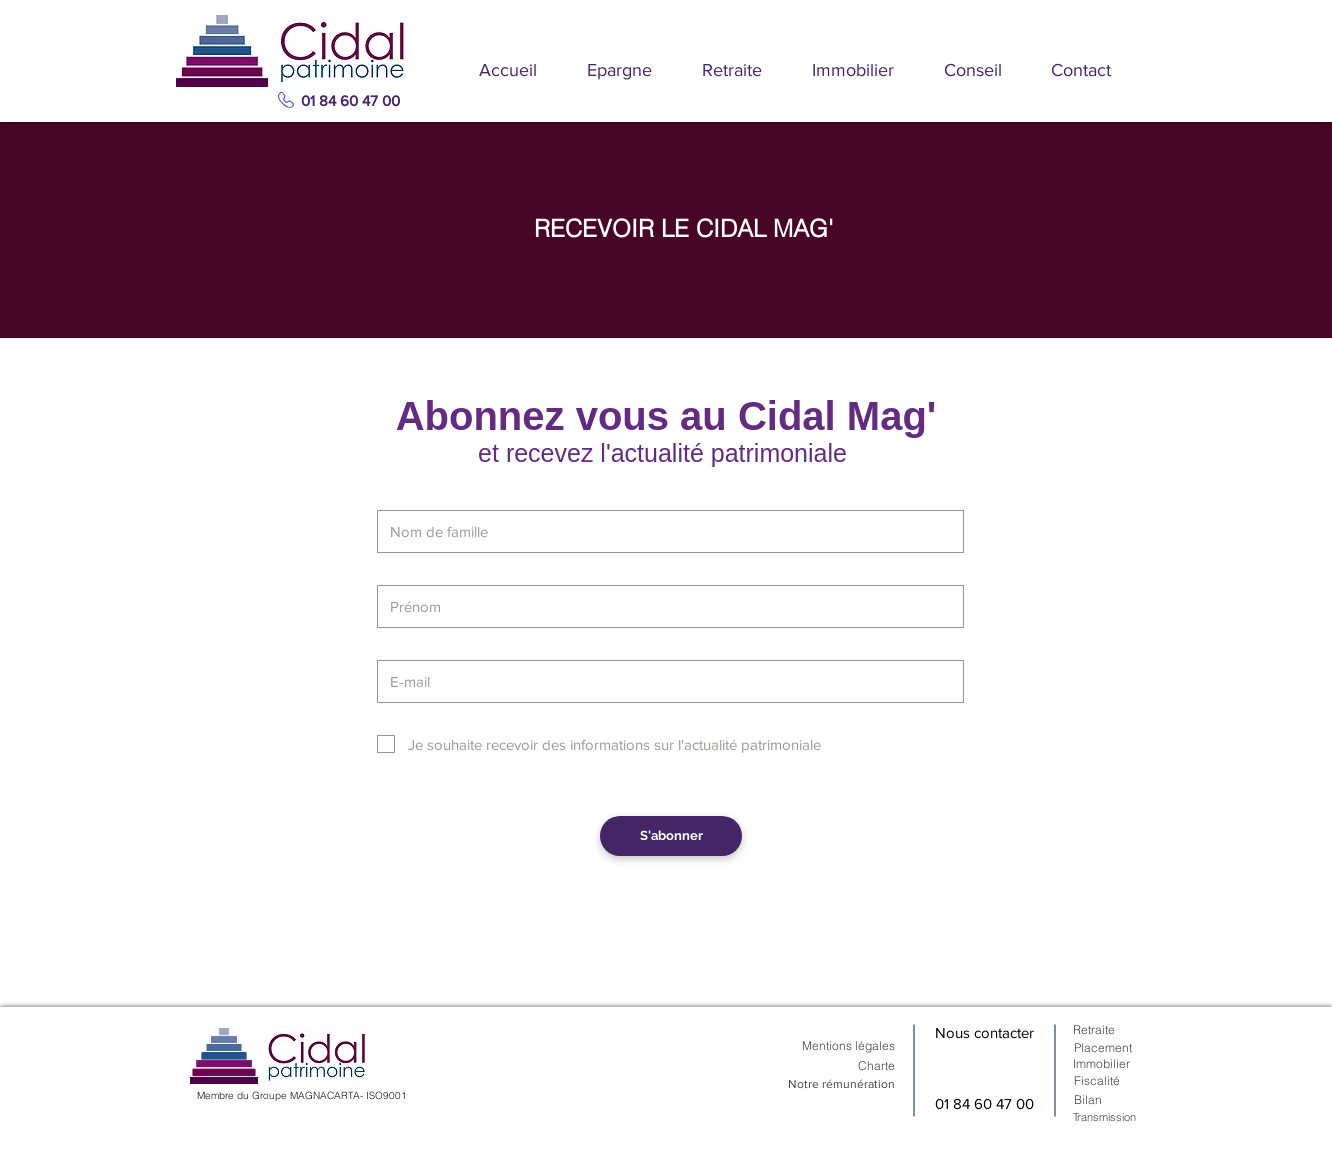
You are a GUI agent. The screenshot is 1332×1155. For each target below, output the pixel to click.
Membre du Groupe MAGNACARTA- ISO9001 (302, 1095)
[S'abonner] (671, 836)
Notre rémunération (841, 1084)
